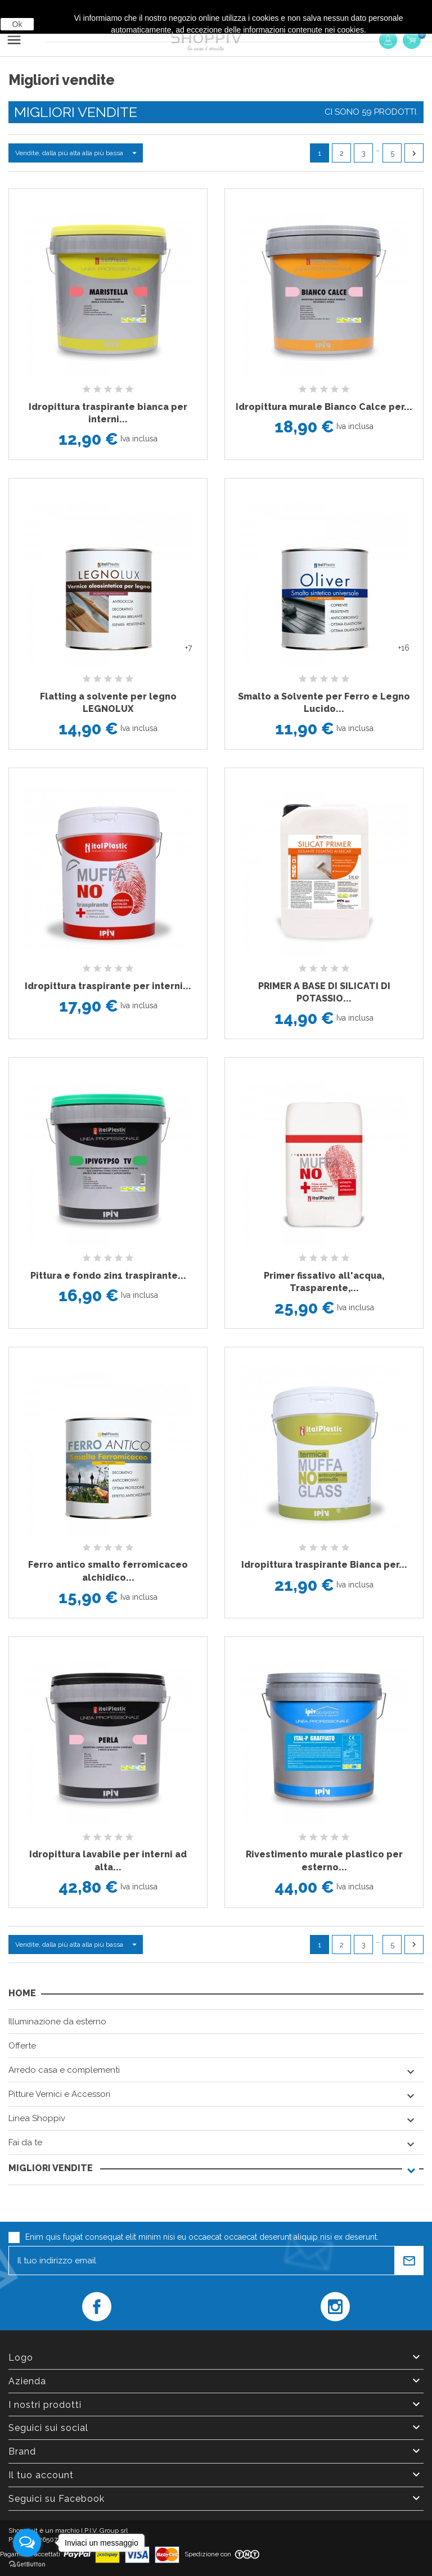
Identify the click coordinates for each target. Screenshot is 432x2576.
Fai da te (25, 2142)
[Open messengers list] (27, 2543)
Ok (17, 24)
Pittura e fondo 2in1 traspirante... (108, 1275)
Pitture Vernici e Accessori (59, 2094)
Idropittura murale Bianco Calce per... (324, 406)
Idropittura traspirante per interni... (108, 986)
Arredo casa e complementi (64, 2070)
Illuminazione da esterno (57, 2021)
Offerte (22, 2046)
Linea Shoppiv (36, 2118)
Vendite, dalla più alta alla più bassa (79, 153)
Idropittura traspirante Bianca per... (324, 1564)
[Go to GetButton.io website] (27, 2564)
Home (22, 1993)
